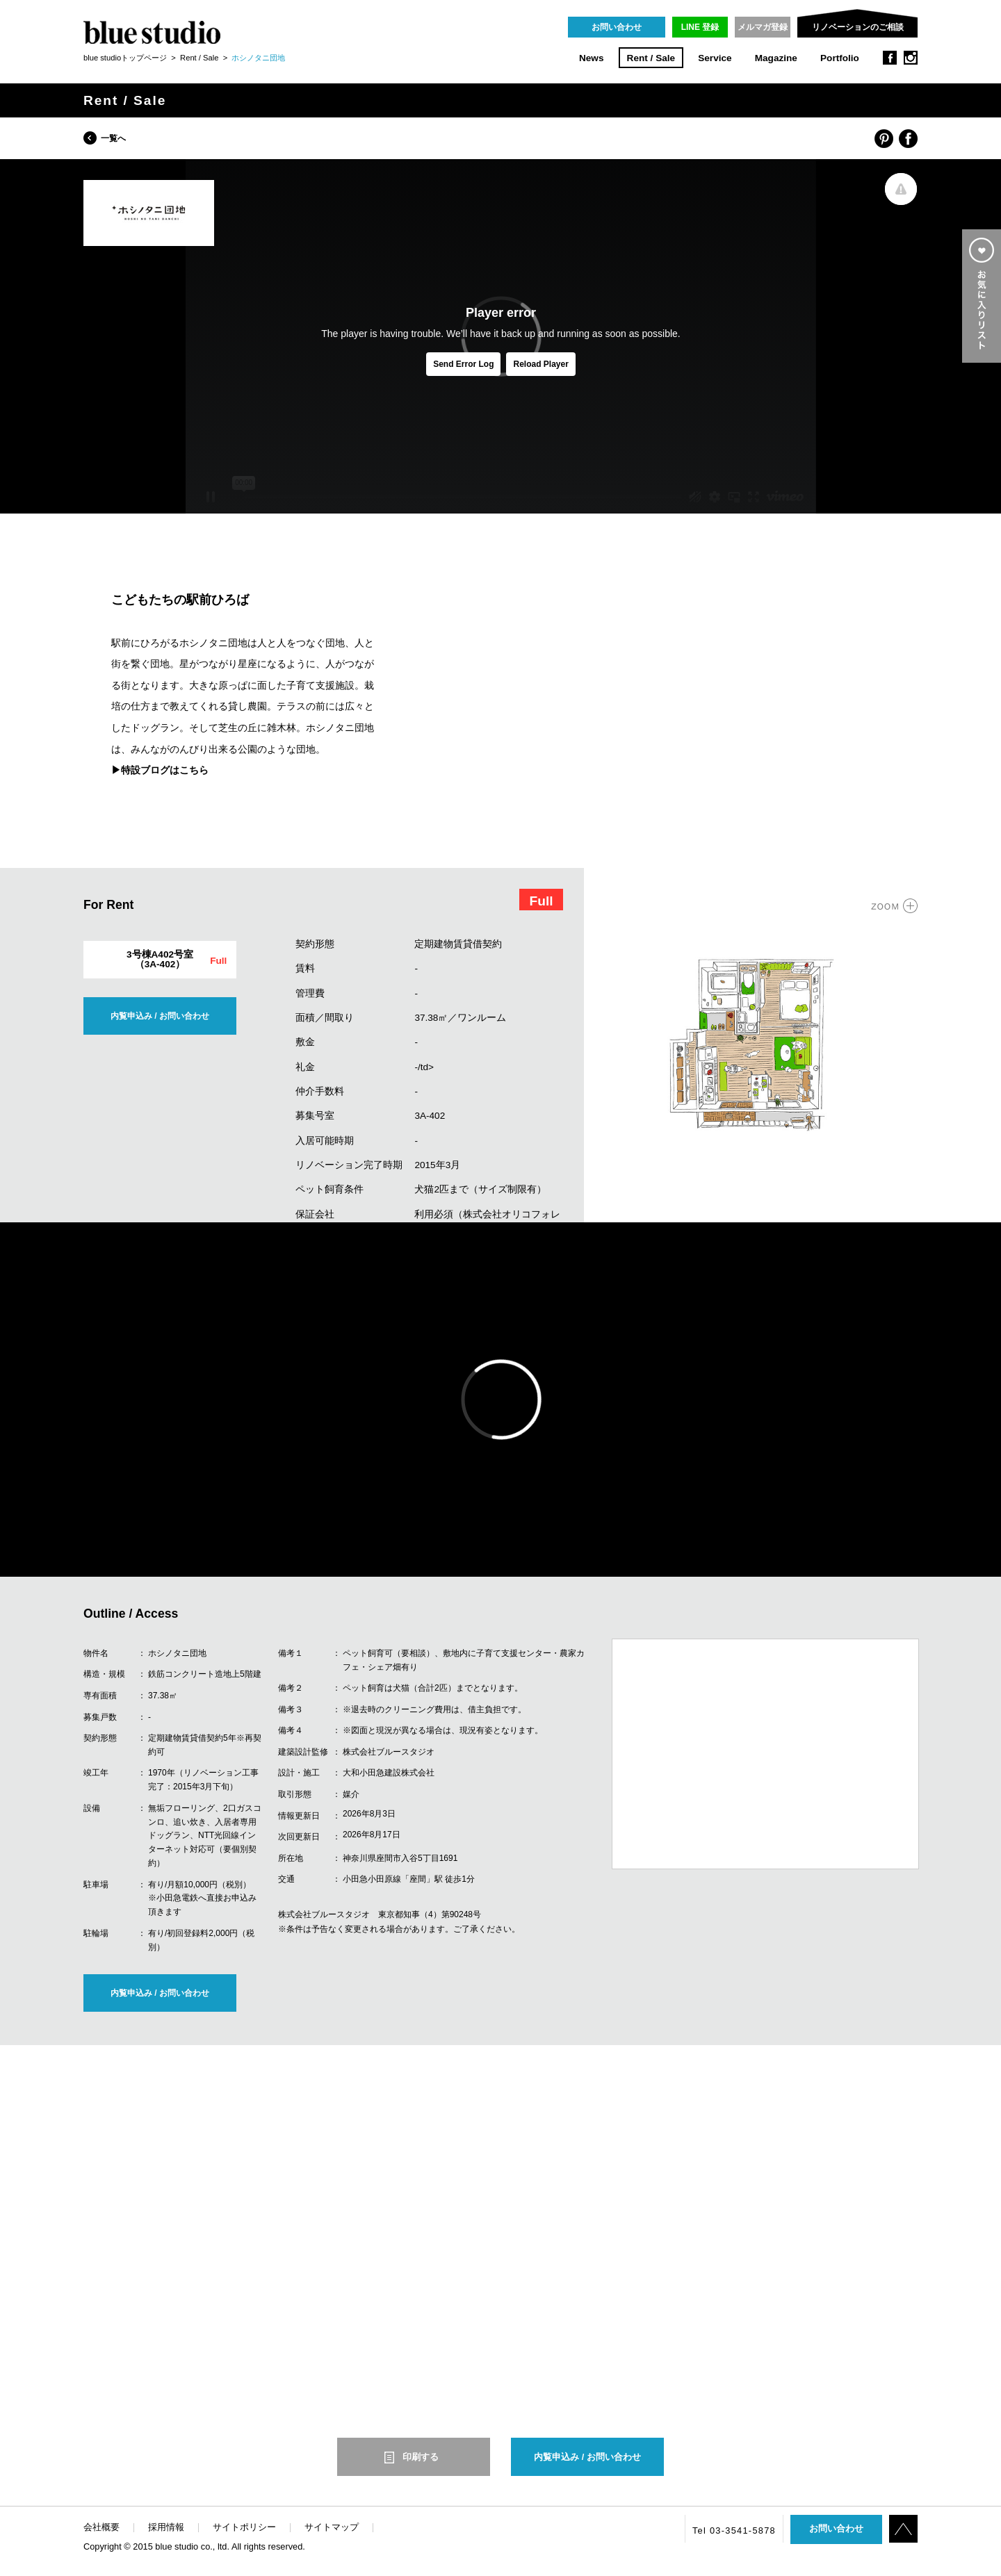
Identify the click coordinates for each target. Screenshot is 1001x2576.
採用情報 (166, 2527)
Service (714, 58)
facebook (890, 58)
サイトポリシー (244, 2527)
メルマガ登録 (763, 27)
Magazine (776, 58)
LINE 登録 (700, 27)
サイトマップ (331, 2527)
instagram (911, 58)
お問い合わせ (617, 27)
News (591, 58)
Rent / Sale (651, 58)
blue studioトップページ (125, 58)
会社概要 (101, 2527)
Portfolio (839, 58)
